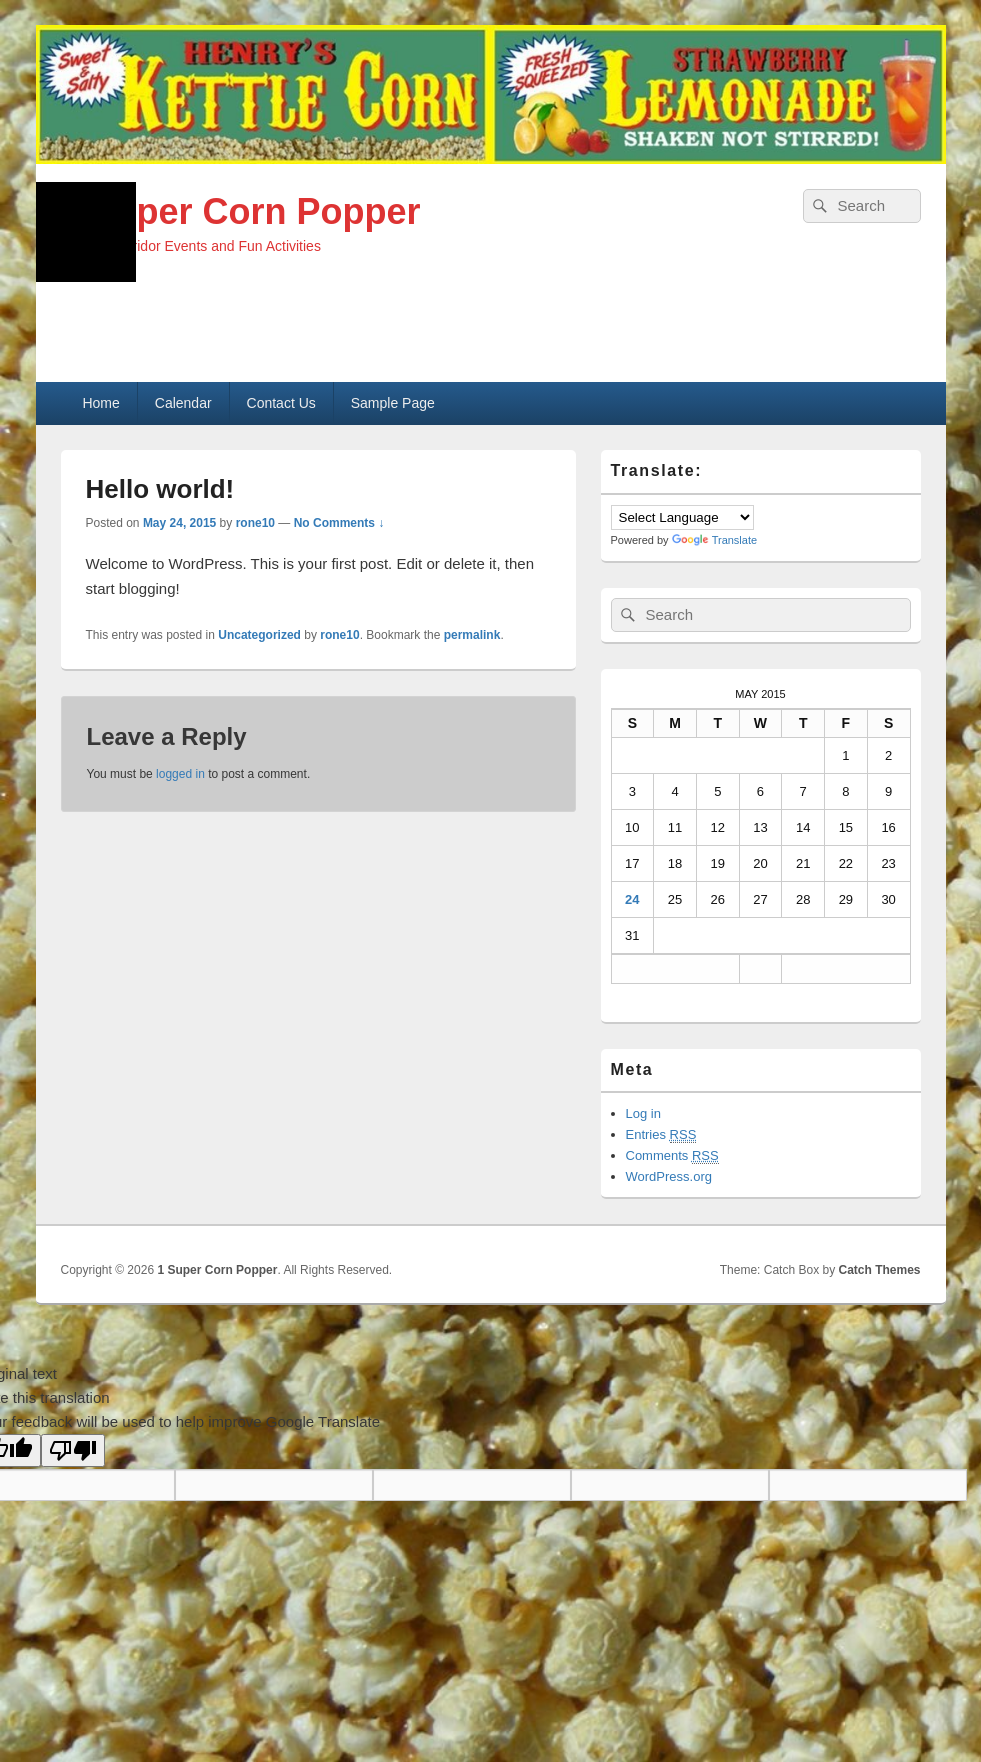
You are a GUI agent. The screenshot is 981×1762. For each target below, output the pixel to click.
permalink (472, 635)
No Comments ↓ (339, 523)
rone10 (255, 523)
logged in (180, 774)
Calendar (183, 403)
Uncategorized (259, 635)
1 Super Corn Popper (241, 211)
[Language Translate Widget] (682, 517)
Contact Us (281, 403)
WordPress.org (669, 1176)
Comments (672, 1156)
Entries (661, 1135)
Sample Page (393, 403)
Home (100, 403)
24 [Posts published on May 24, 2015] (632, 899)
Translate (714, 540)
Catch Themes (879, 1270)
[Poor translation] (73, 1450)
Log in (643, 1113)
